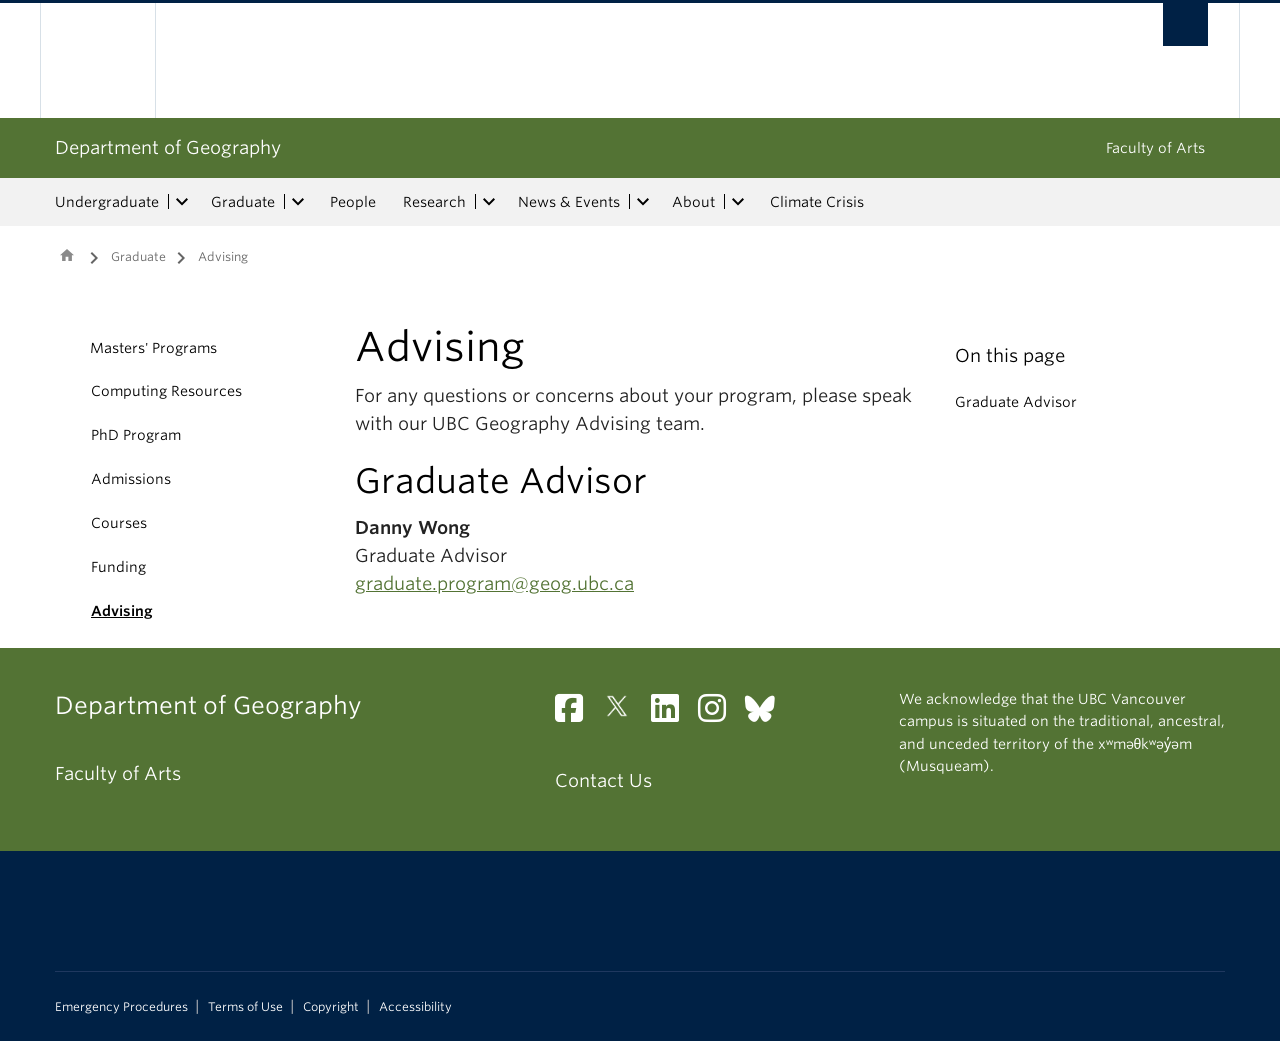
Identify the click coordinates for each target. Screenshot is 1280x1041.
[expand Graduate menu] (298, 202)
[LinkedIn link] (672, 713)
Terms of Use (245, 1007)
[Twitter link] (624, 713)
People (353, 202)
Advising (122, 611)
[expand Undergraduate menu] (182, 202)
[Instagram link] (719, 713)
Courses (119, 523)
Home (67, 255)
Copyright (331, 1007)
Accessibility (415, 1007)
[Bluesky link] (767, 713)
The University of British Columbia (97, 60)
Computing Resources (166, 391)
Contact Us (603, 780)
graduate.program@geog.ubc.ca (494, 583)
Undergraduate (107, 202)
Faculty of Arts (1155, 148)
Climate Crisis (817, 202)
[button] (67, 348)
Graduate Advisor (1016, 402)
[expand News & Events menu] (643, 202)
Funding (118, 567)
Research (434, 202)
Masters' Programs (153, 348)
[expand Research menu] (489, 202)
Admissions (131, 479)
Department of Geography (168, 147)
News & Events (569, 202)
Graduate (243, 202)
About (693, 202)
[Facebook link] (576, 713)
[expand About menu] (738, 202)
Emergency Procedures (121, 1007)
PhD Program (136, 435)
